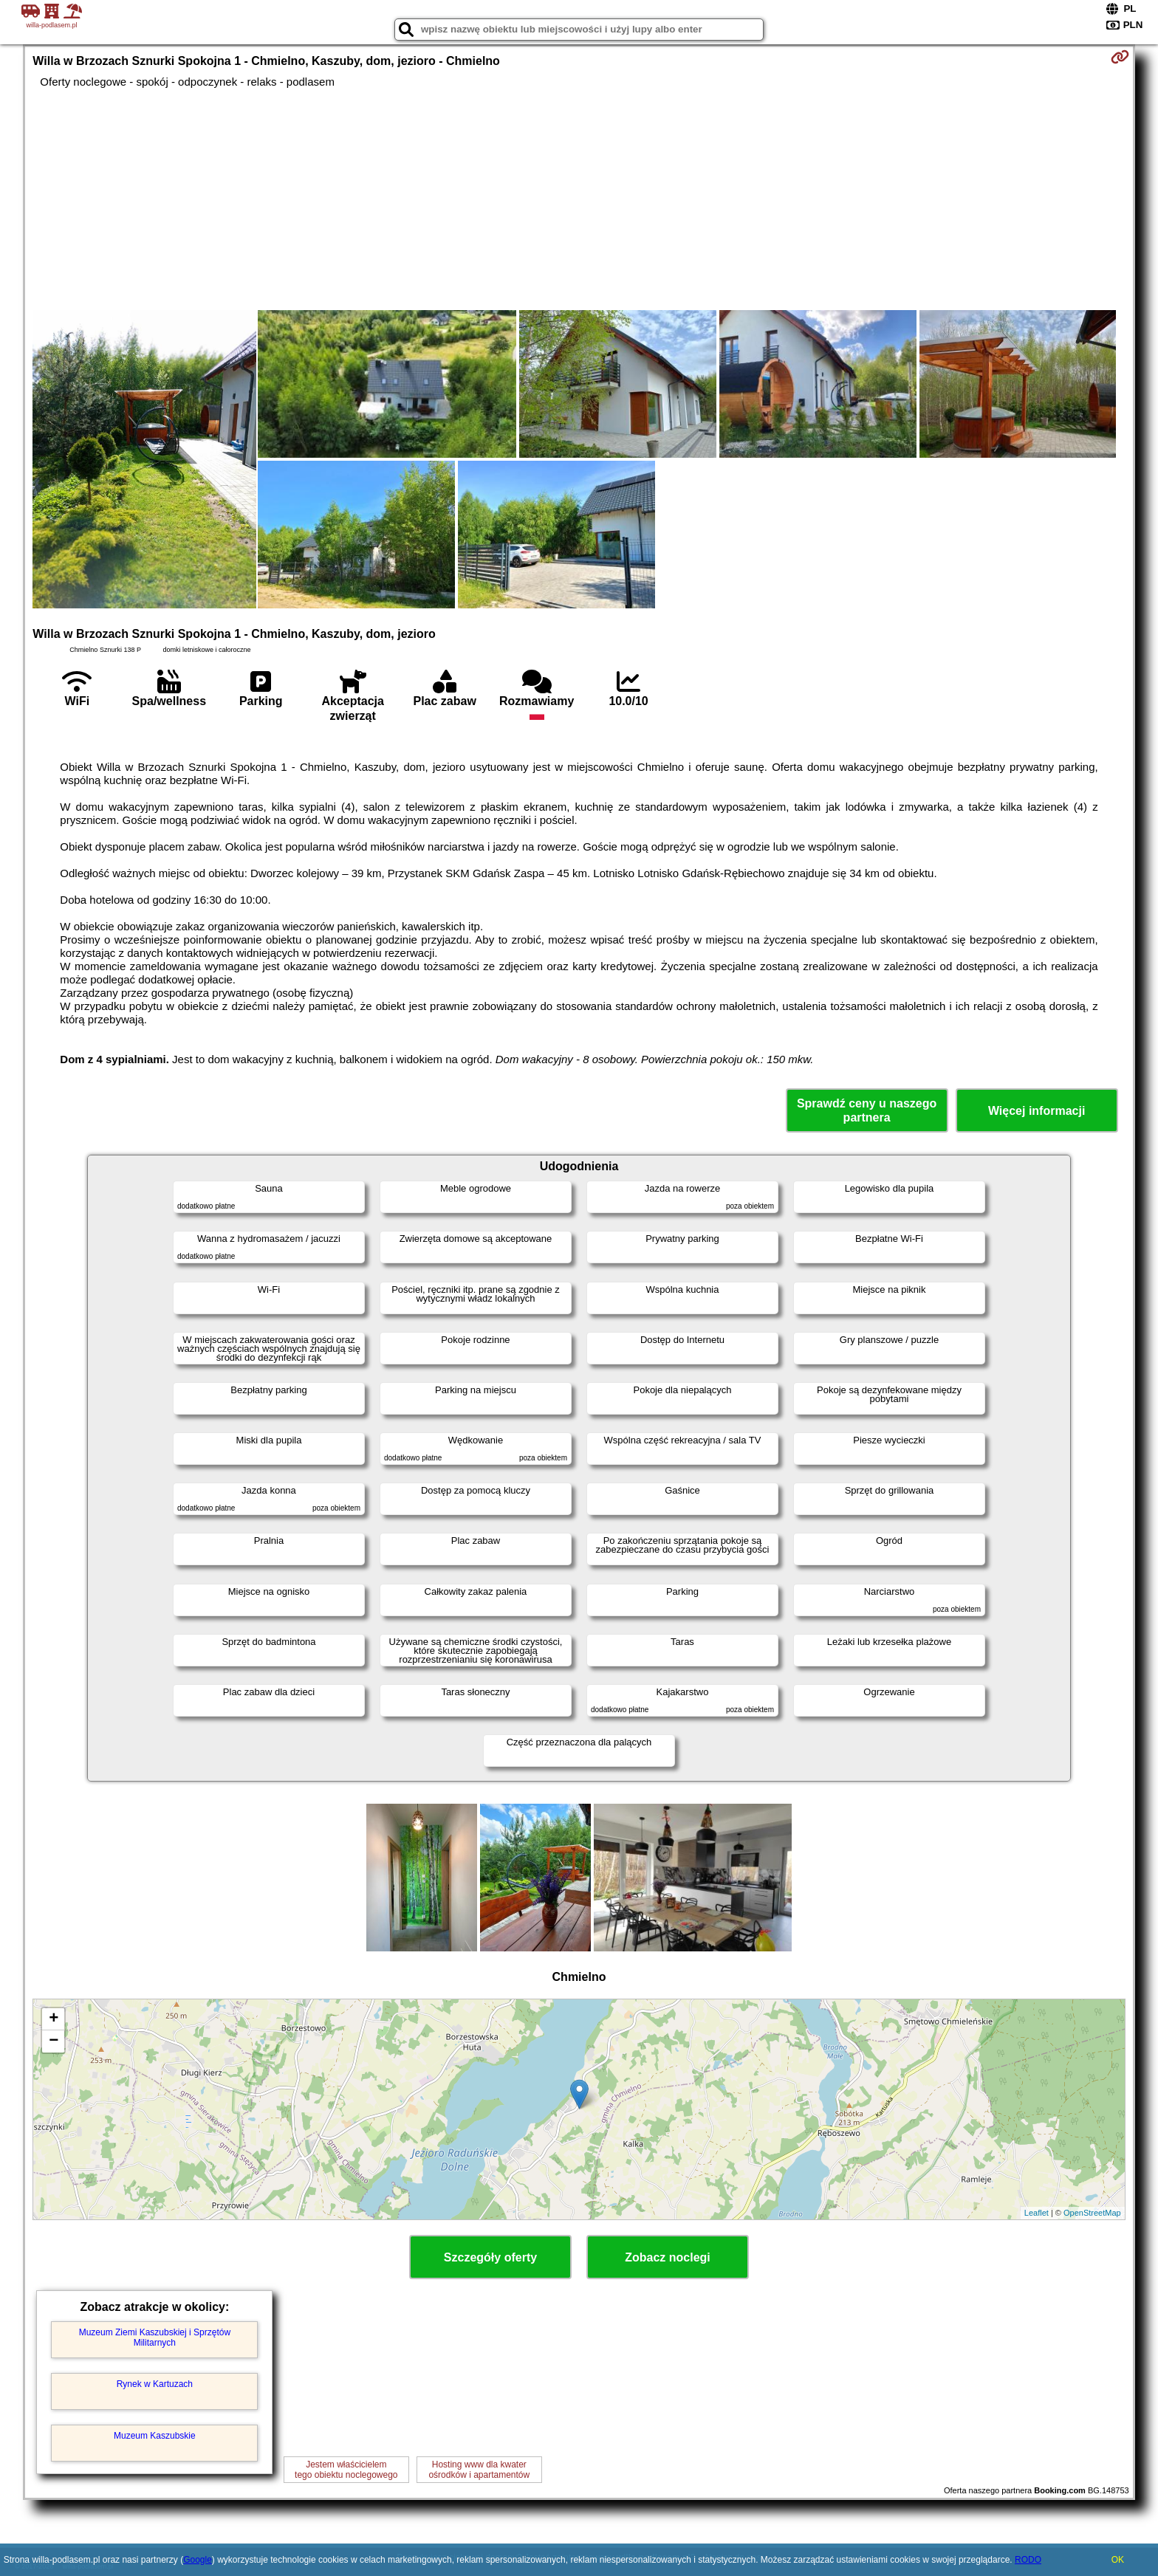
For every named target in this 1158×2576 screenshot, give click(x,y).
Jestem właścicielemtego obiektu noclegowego (346, 2469)
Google (197, 2560)
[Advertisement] (579, 199)
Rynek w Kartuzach (155, 2384)
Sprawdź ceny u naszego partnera (866, 1110)
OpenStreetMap (1092, 2212)
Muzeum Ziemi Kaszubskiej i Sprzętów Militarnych (154, 2337)
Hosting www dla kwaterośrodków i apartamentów (479, 2469)
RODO (1028, 2560)
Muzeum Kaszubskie (155, 2436)
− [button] (53, 2041)
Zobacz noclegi (667, 2257)
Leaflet (1036, 2212)
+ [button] (53, 2019)
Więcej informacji (1036, 1111)
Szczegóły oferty (490, 2257)
